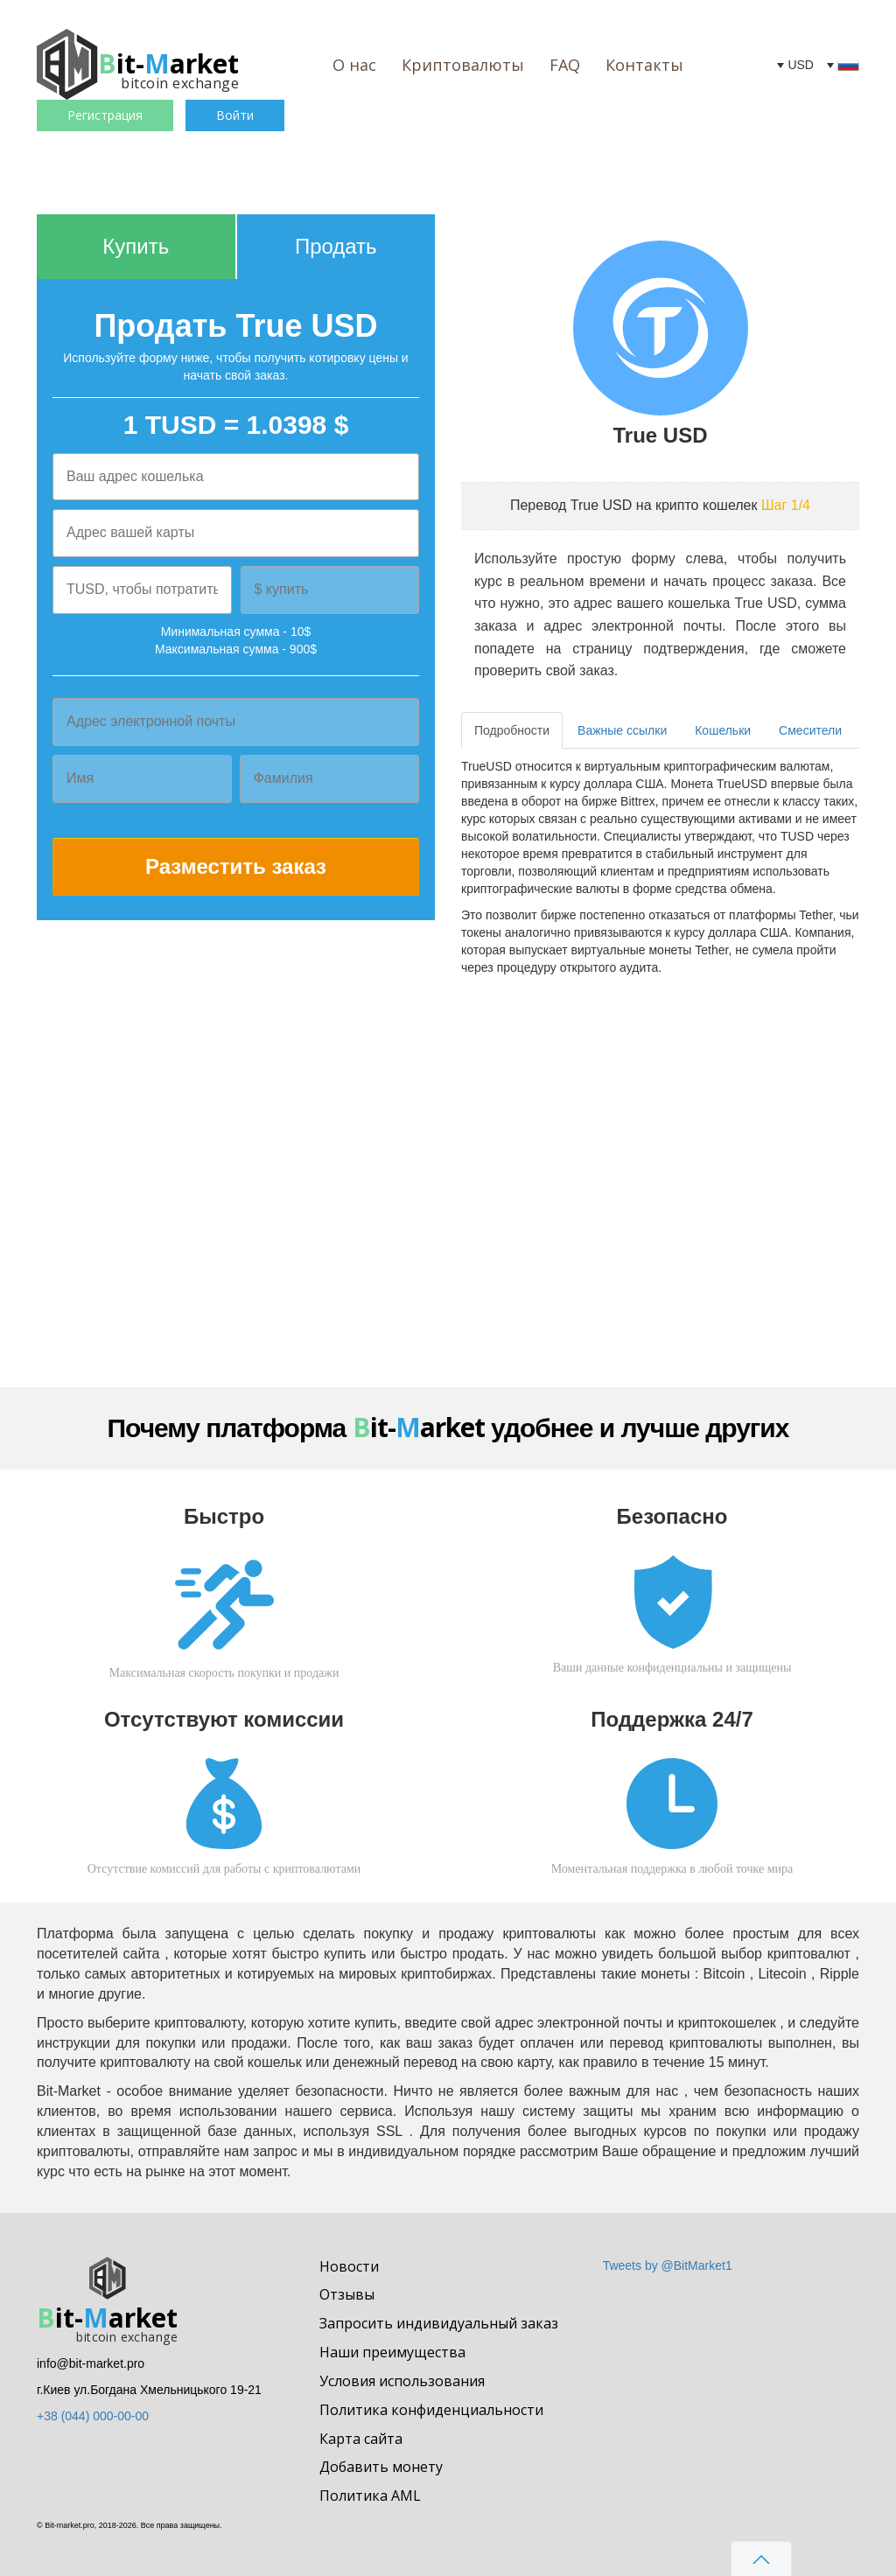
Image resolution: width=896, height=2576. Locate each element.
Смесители (810, 730)
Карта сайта (360, 2438)
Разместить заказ (235, 866)
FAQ (565, 64)
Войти (235, 115)
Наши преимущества (392, 2352)
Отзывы (346, 2294)
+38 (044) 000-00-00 (93, 2416)
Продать (336, 246)
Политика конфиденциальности (431, 2409)
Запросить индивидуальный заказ (438, 2323)
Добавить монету (381, 2466)
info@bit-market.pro (90, 2363)
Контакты (644, 64)
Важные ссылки (622, 730)
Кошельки (723, 730)
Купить (135, 246)
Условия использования (402, 2381)
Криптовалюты (463, 64)
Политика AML (370, 2495)
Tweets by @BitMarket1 (667, 2265)
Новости (349, 2266)
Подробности (512, 730)
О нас (354, 64)
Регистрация (105, 115)
